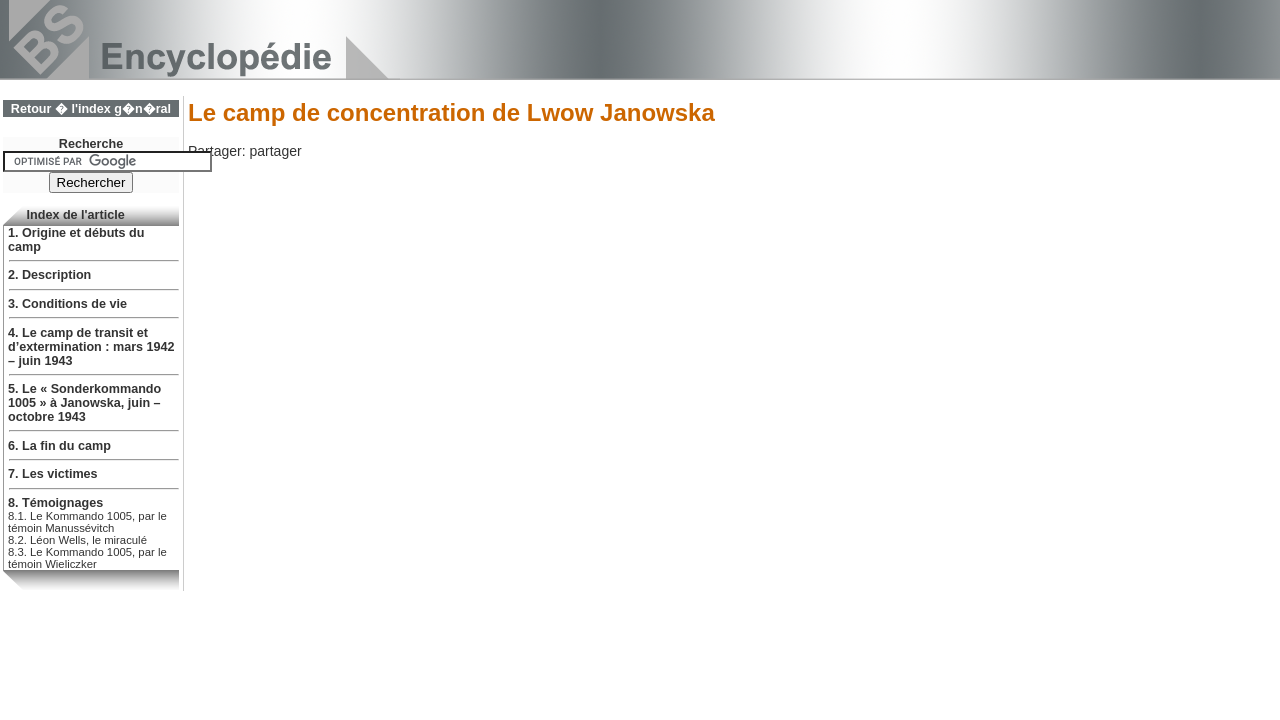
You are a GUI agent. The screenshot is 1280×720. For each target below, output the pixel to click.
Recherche (91, 144)
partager (275, 151)
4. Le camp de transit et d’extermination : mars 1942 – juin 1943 (91, 347)
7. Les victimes (53, 474)
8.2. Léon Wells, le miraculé (77, 540)
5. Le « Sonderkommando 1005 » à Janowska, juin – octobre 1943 (84, 403)
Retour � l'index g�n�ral (91, 109)
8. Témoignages (55, 503)
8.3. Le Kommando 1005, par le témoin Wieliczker (87, 558)
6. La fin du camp (59, 446)
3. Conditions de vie (67, 304)
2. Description (49, 275)
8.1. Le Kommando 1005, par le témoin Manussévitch (87, 522)
